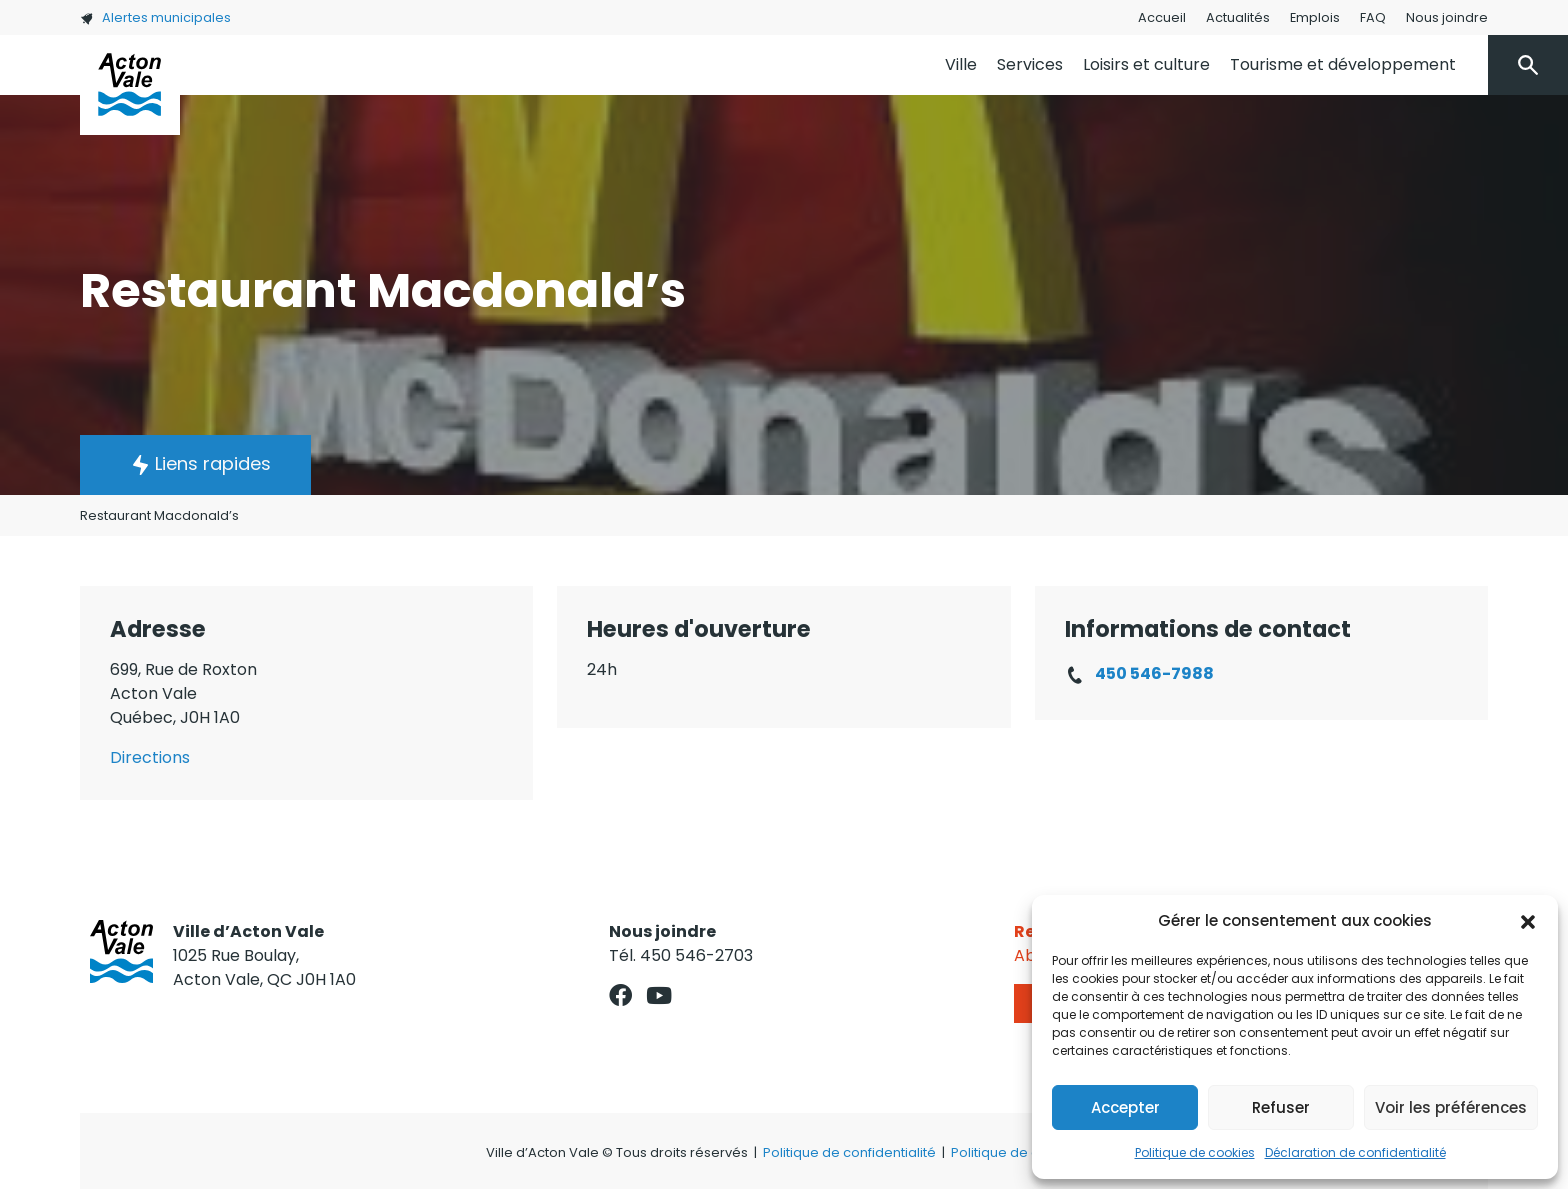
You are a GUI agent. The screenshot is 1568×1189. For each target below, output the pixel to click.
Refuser (1281, 1107)
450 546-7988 (1154, 673)
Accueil (1162, 17)
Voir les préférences (1451, 1107)
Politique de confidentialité (849, 1152)
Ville (961, 64)
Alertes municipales (155, 17)
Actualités (1238, 17)
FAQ (1373, 17)
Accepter (1125, 1107)
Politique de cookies (1195, 1152)
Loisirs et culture (1146, 64)
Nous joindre (1447, 17)
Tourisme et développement (1343, 64)
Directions (150, 757)
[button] (1528, 921)
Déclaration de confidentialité (1355, 1152)
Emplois (1315, 17)
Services (1030, 64)
